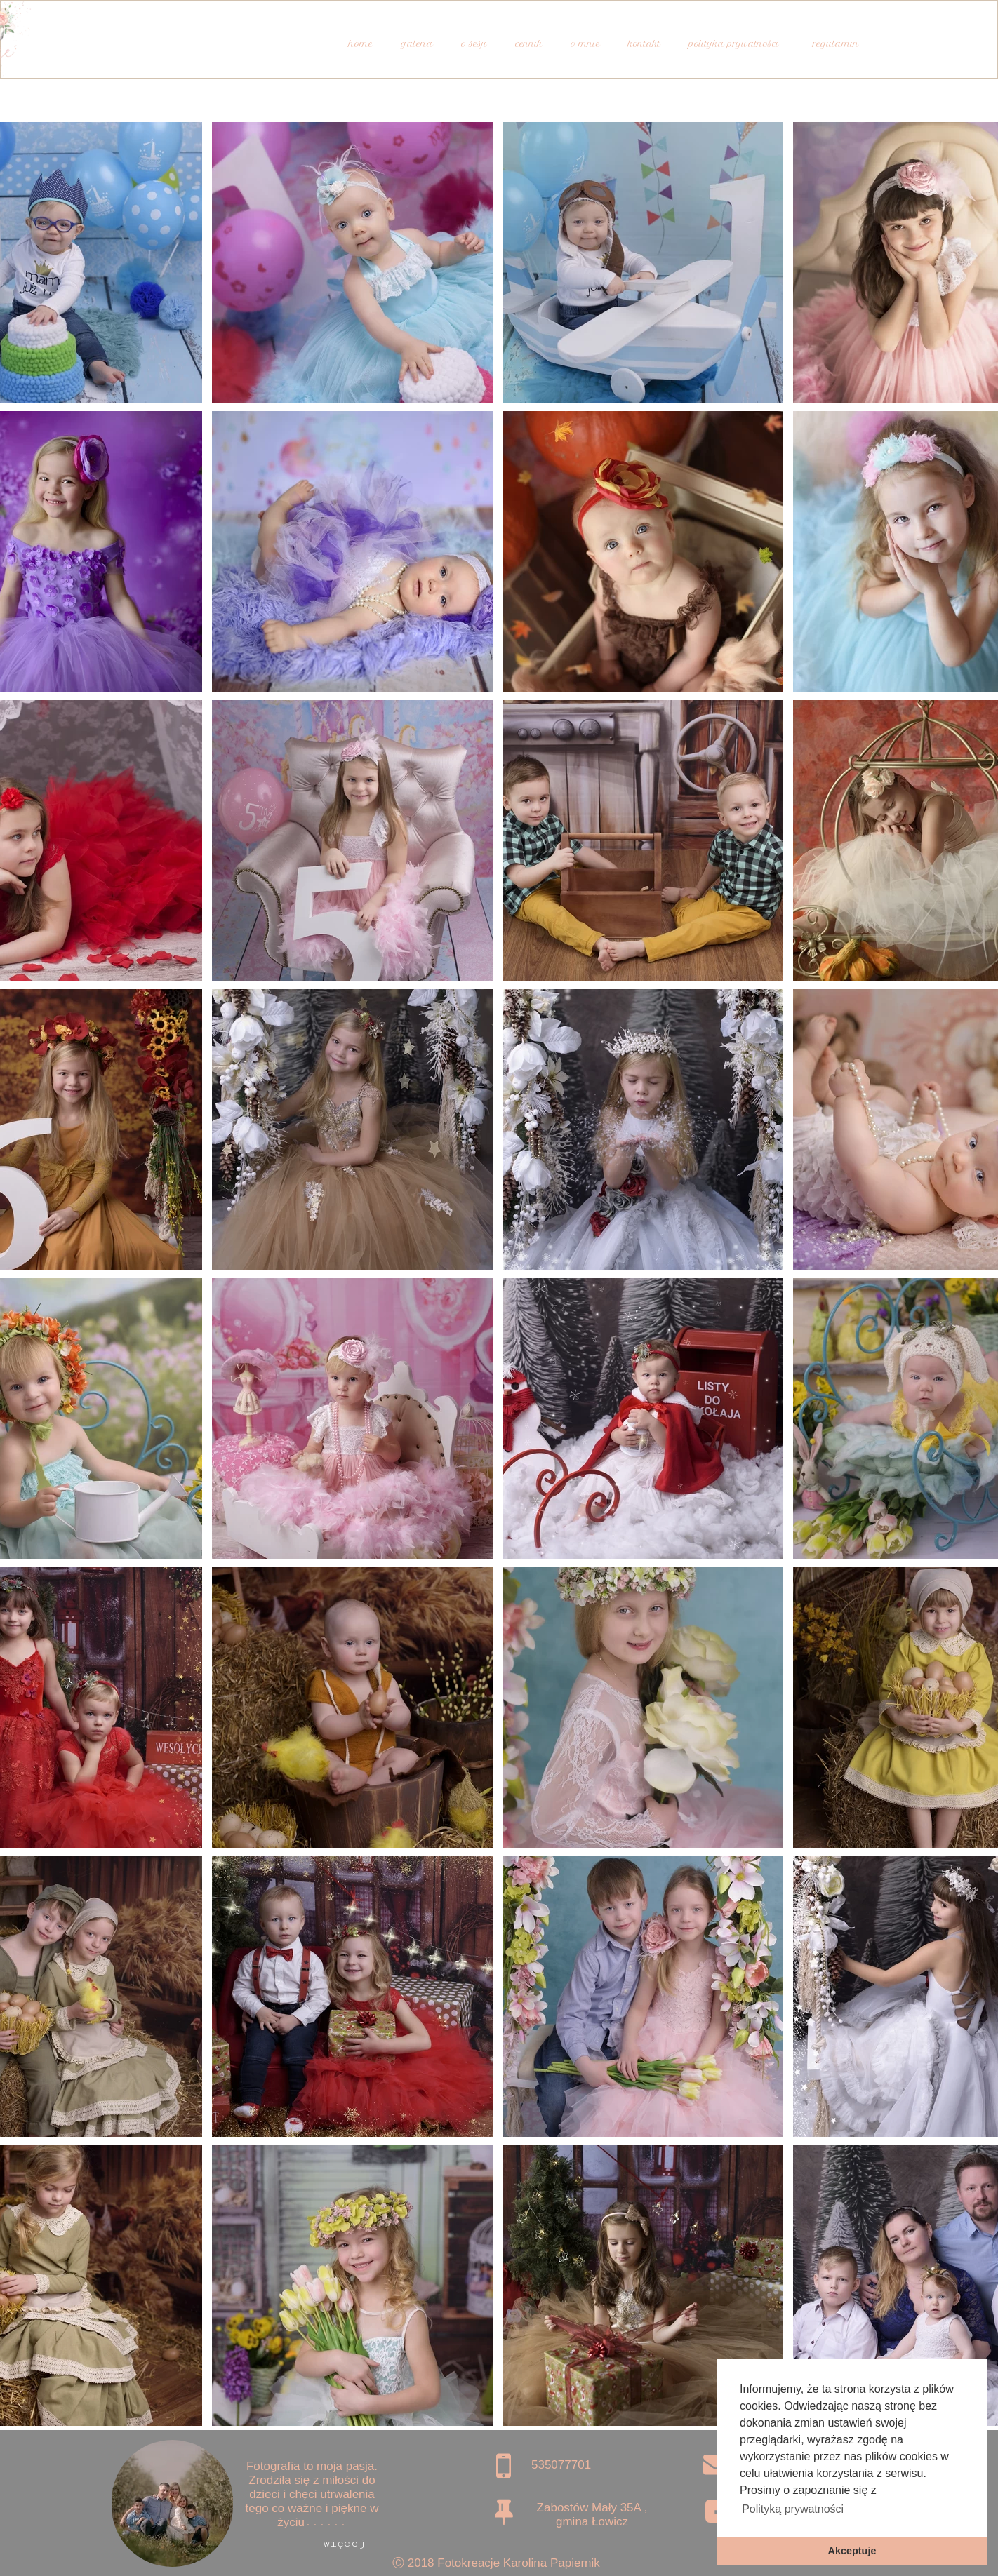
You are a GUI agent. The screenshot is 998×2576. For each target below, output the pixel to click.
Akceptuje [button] (852, 2550)
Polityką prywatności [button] (793, 2509)
